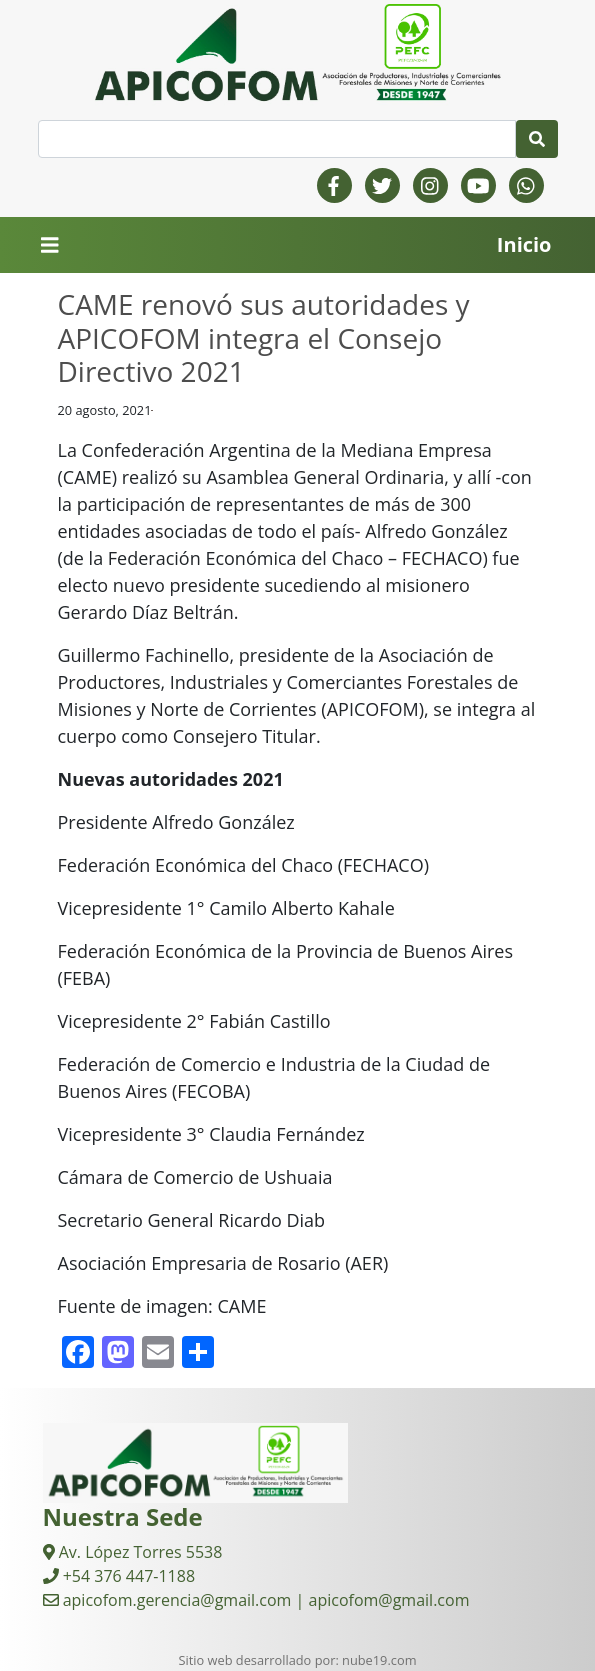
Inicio (524, 244)
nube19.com (379, 1660)
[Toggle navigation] (50, 245)
